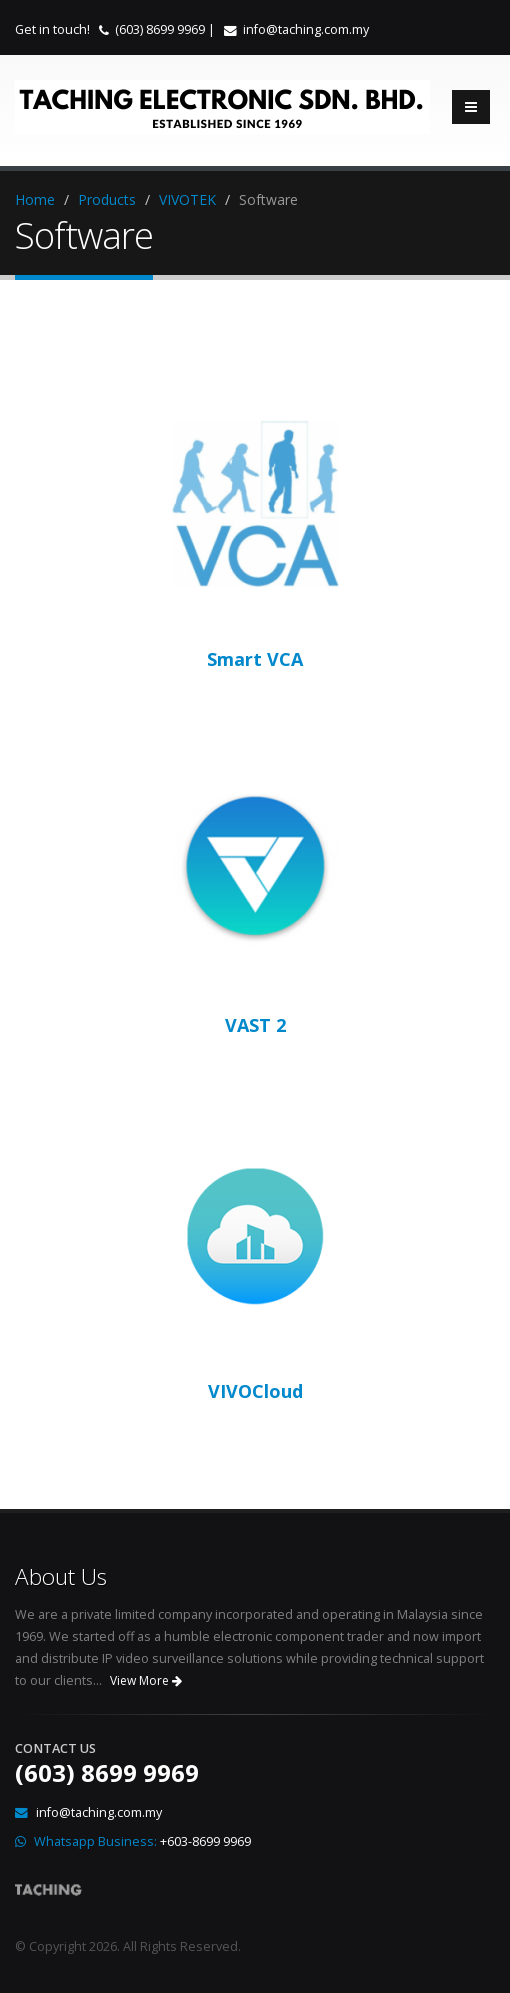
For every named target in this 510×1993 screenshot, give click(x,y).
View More (146, 1680)
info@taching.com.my (306, 29)
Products (107, 199)
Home (35, 199)
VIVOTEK (187, 199)
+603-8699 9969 (205, 1841)
